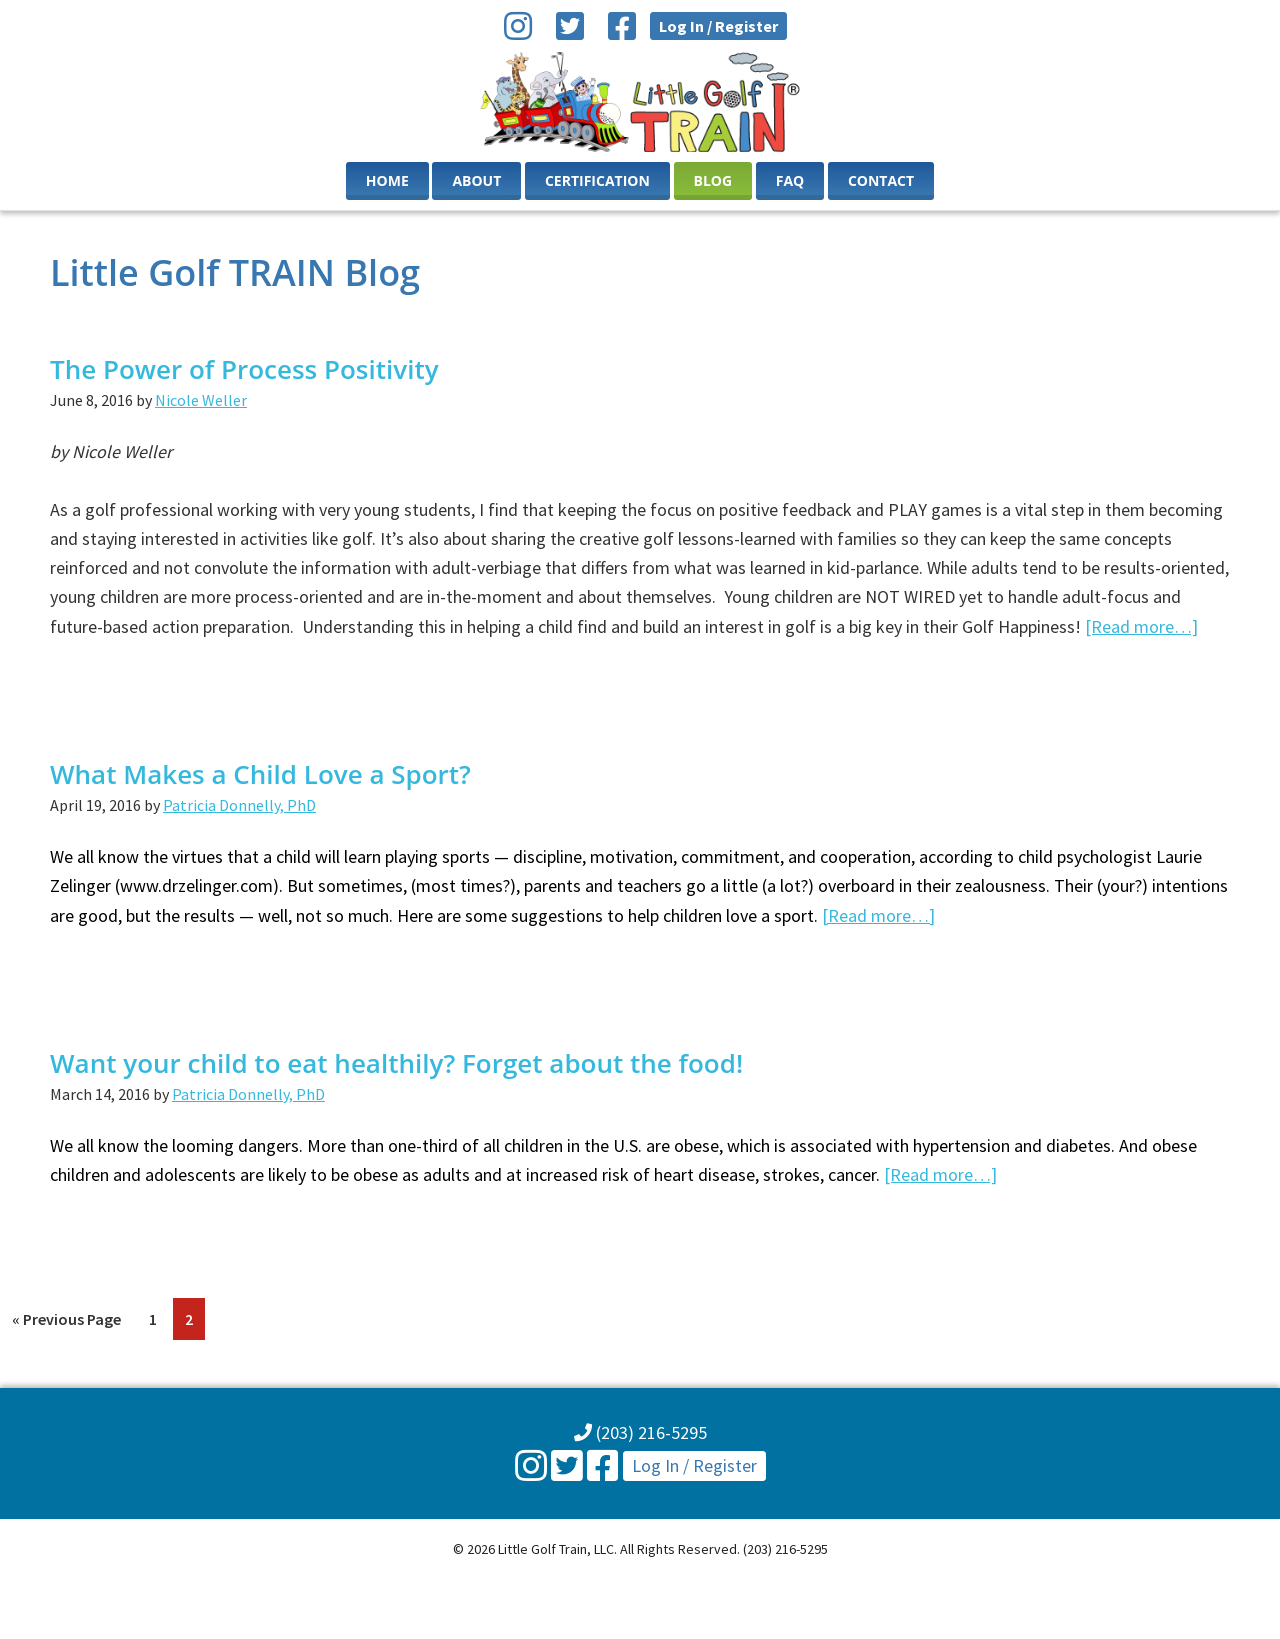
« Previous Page (66, 1322)
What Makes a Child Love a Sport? (260, 774)
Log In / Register (718, 26)
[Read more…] (1141, 626)
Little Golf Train (640, 102)
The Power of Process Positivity (244, 369)
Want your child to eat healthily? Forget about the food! (396, 1063)
